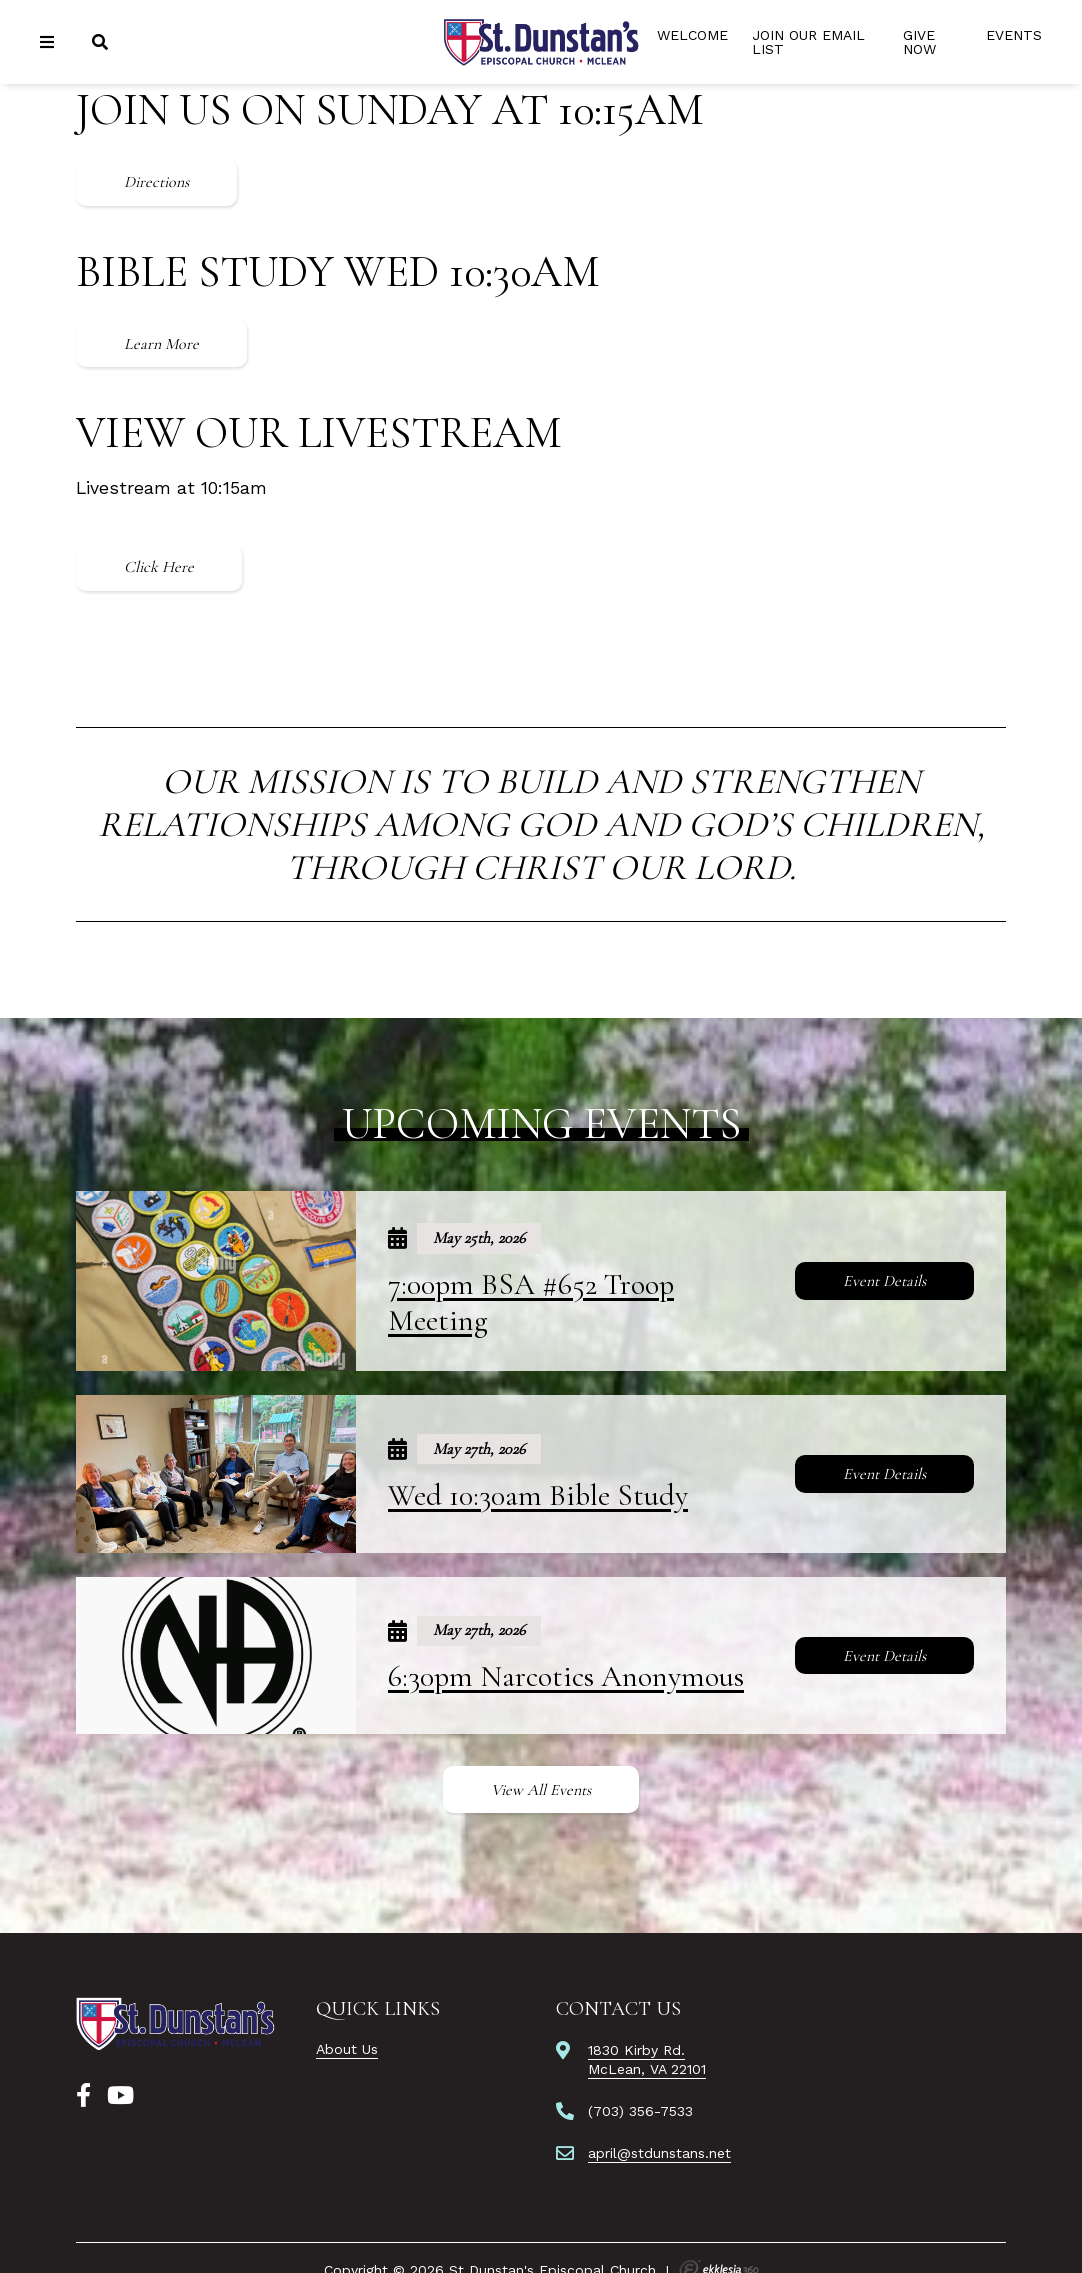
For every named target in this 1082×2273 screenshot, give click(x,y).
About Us (347, 2049)
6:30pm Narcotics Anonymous (566, 1676)
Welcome (692, 35)
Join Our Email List (808, 42)
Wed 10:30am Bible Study (538, 1495)
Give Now (919, 42)
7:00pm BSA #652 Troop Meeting (531, 1302)
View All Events (541, 1790)
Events (1014, 35)
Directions (156, 182)
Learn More (161, 344)
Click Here (159, 567)
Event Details (884, 1281)
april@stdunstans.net (659, 2153)
